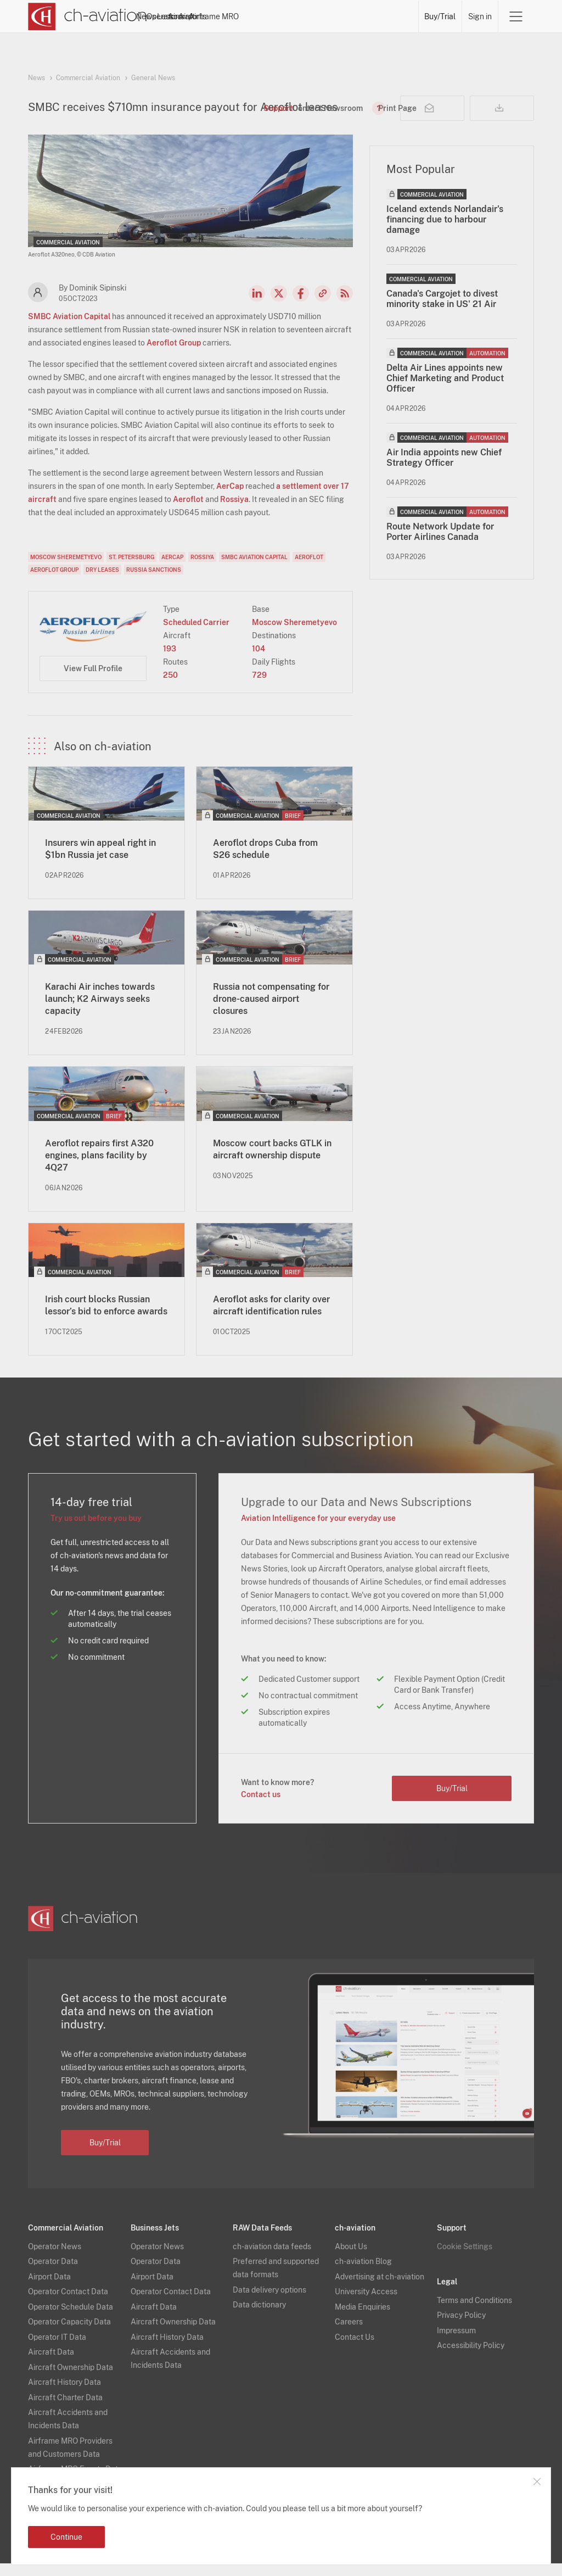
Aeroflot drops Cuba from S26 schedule (265, 861)
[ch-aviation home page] (87, 16)
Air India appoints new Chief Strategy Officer (444, 470)
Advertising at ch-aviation (379, 2289)
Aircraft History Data (64, 2394)
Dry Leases (102, 582)
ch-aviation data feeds (272, 2259)
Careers (349, 2334)
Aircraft (299, 16)
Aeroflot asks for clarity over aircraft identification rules (271, 1318)
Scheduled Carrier (196, 635)
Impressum (456, 2343)
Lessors (261, 16)
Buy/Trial (440, 16)
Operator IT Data (57, 2349)
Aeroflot (188, 512)
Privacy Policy (461, 2327)
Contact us (260, 1807)
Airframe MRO (388, 16)
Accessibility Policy (470, 2358)
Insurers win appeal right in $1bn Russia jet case (100, 861)
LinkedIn (257, 306)
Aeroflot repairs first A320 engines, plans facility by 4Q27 (99, 1168)
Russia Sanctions (153, 582)
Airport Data (49, 2289)
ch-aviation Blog (363, 2274)
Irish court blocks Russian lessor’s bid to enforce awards (106, 1318)
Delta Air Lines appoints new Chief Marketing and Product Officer (445, 390)
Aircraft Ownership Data (70, 2380)
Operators (219, 16)
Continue (66, 2537)
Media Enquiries (362, 2319)
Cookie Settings (464, 2259)
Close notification (536, 2481)
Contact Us (354, 2349)
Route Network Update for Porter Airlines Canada (440, 544)
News (180, 16)
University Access (366, 2304)
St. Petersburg (131, 569)
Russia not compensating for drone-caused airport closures (271, 1011)
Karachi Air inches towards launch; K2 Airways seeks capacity (100, 1011)
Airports (338, 16)
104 (258, 661)
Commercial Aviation (88, 78)
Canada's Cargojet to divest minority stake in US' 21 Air (442, 311)
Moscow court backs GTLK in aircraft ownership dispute (272, 1162)
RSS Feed (344, 306)
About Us (351, 2259)
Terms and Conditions (474, 2313)
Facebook (301, 306)
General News (153, 78)
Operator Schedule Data (70, 2319)
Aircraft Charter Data (65, 2410)
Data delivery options (269, 2302)
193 (169, 661)
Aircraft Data (51, 2364)
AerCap (230, 498)
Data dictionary (259, 2317)
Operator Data (53, 2274)
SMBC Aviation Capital (69, 329)
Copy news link (322, 306)
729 (259, 687)
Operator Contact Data (68, 2304)
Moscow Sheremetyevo (66, 569)
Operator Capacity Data (69, 2334)
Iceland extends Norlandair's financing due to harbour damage (444, 232)
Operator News (54, 2259)
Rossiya (234, 512)
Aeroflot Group (174, 355)
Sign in (480, 16)
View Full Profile (93, 681)
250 (170, 687)
